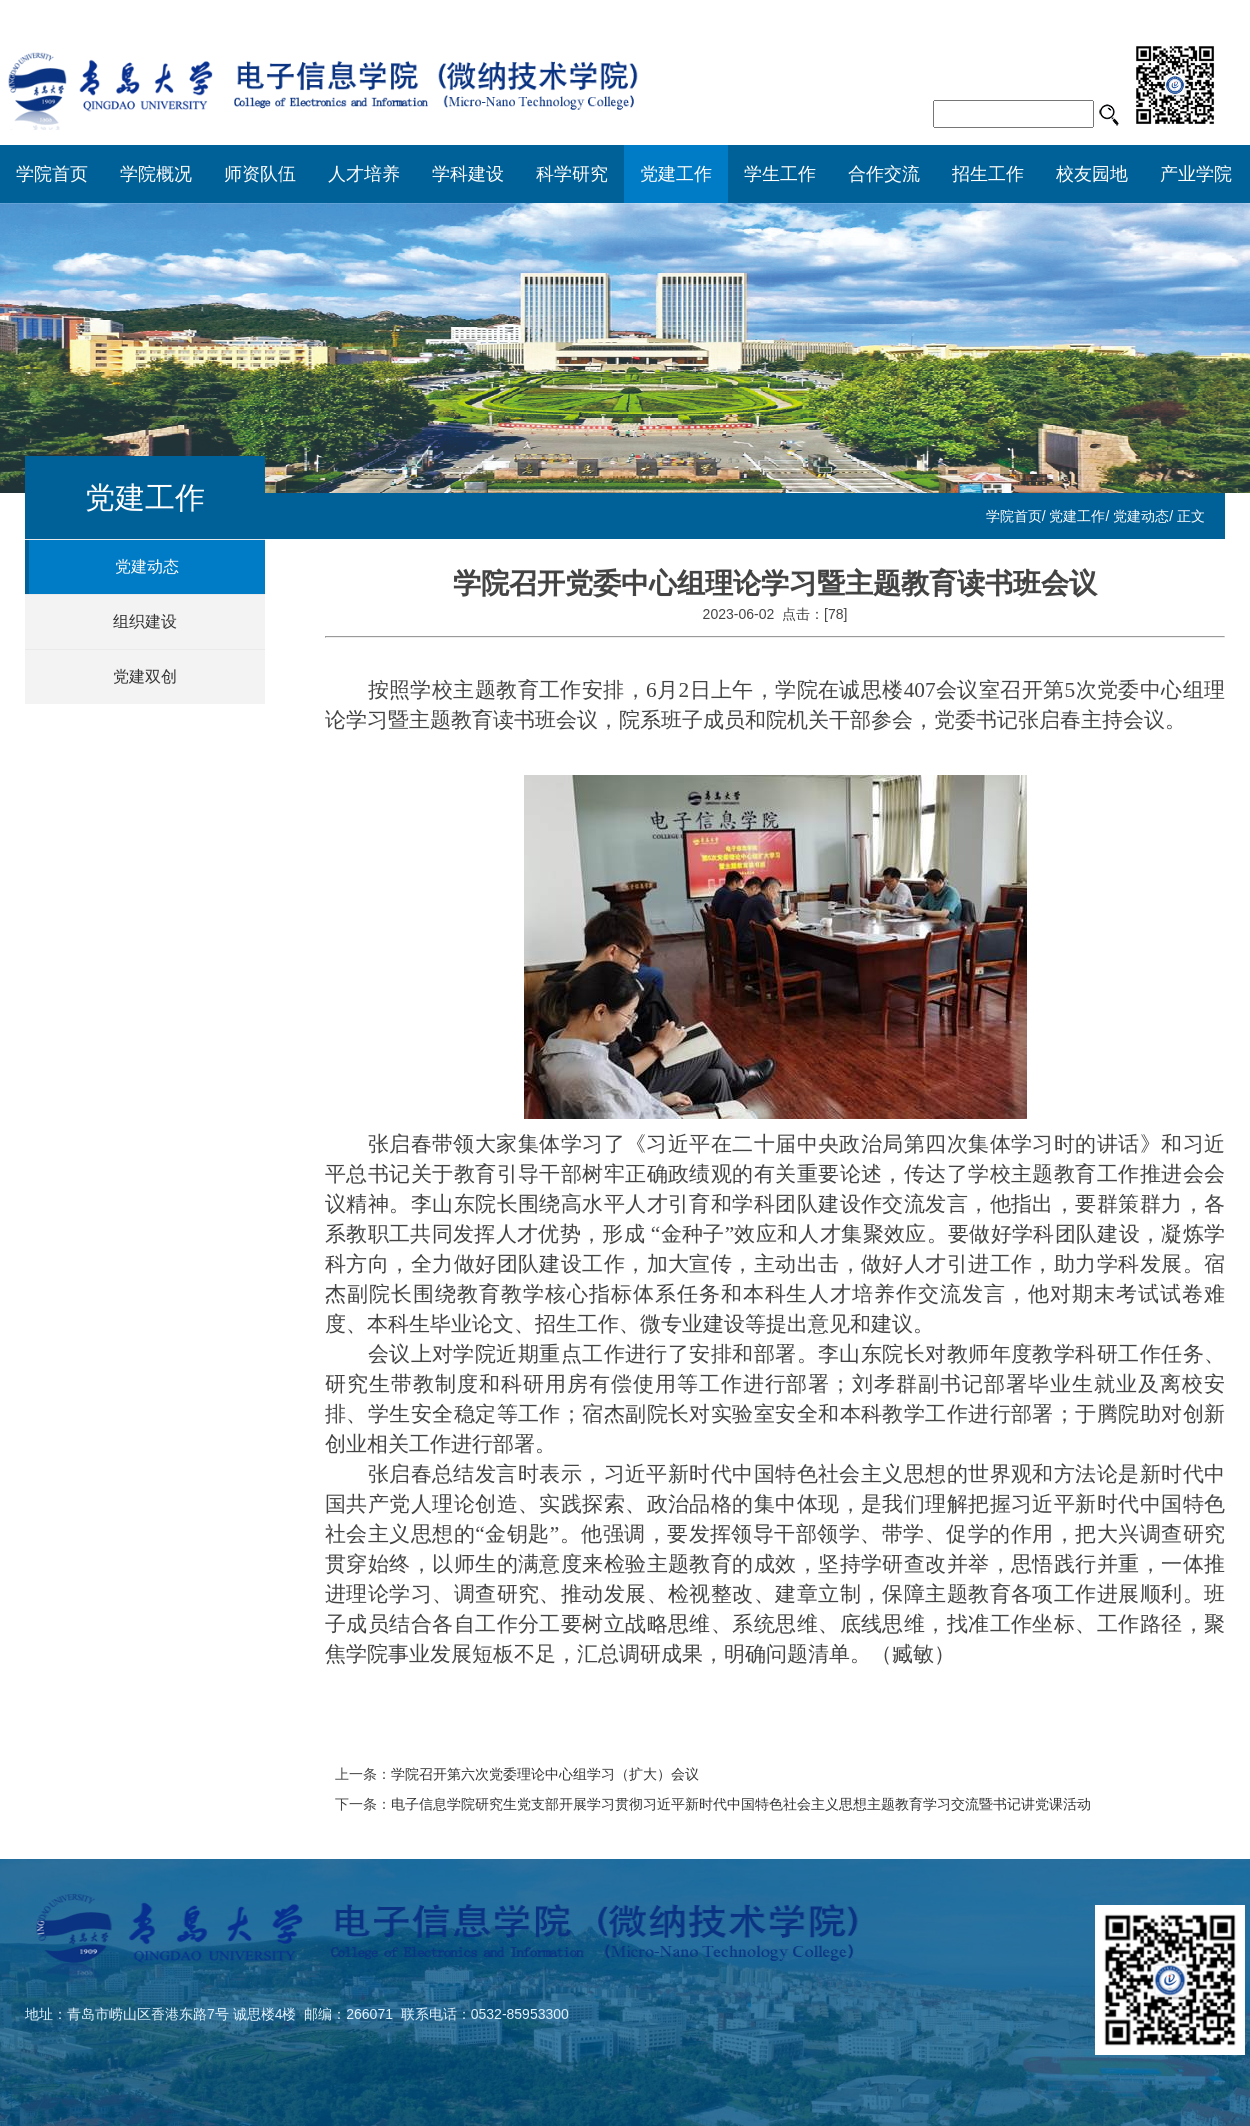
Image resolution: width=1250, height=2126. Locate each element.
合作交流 (884, 174)
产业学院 (1196, 174)
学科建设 (468, 174)
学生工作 (780, 174)
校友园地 (1092, 174)
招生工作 (988, 174)
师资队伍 (260, 174)
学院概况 (156, 174)
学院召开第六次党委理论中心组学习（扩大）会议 (545, 1774)
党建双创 (145, 676)
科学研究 (572, 174)
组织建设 (145, 621)
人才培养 (364, 174)
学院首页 (52, 174)
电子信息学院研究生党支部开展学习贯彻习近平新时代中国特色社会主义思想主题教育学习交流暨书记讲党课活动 (741, 1804)
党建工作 (676, 174)
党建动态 (1141, 516)
